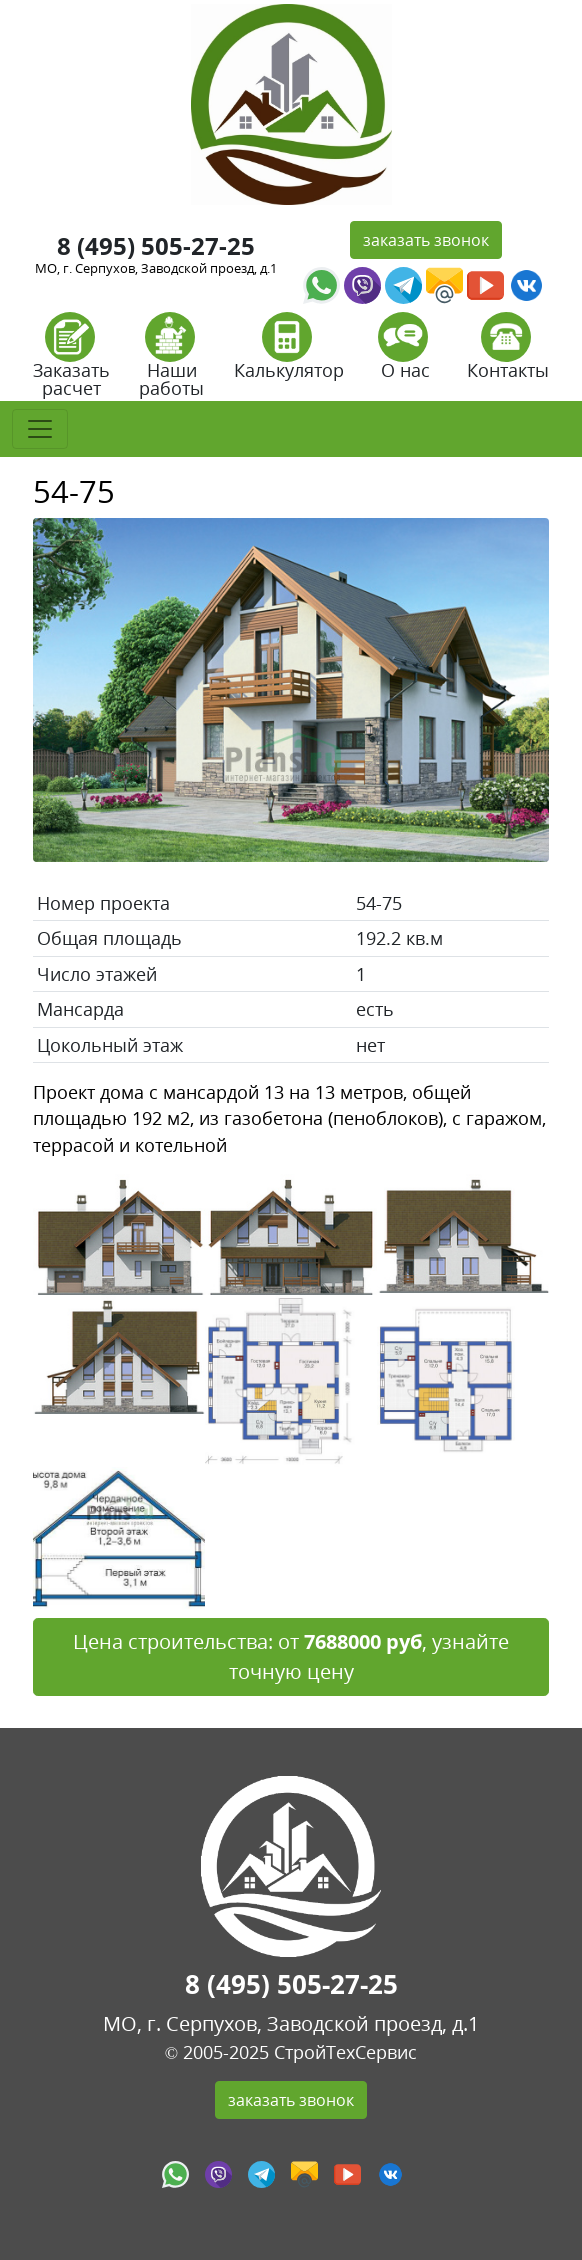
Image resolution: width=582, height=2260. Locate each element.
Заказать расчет (71, 361)
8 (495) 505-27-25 (156, 245)
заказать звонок (426, 240)
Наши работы (171, 361)
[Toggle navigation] (40, 429)
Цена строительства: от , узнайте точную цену (291, 1656)
